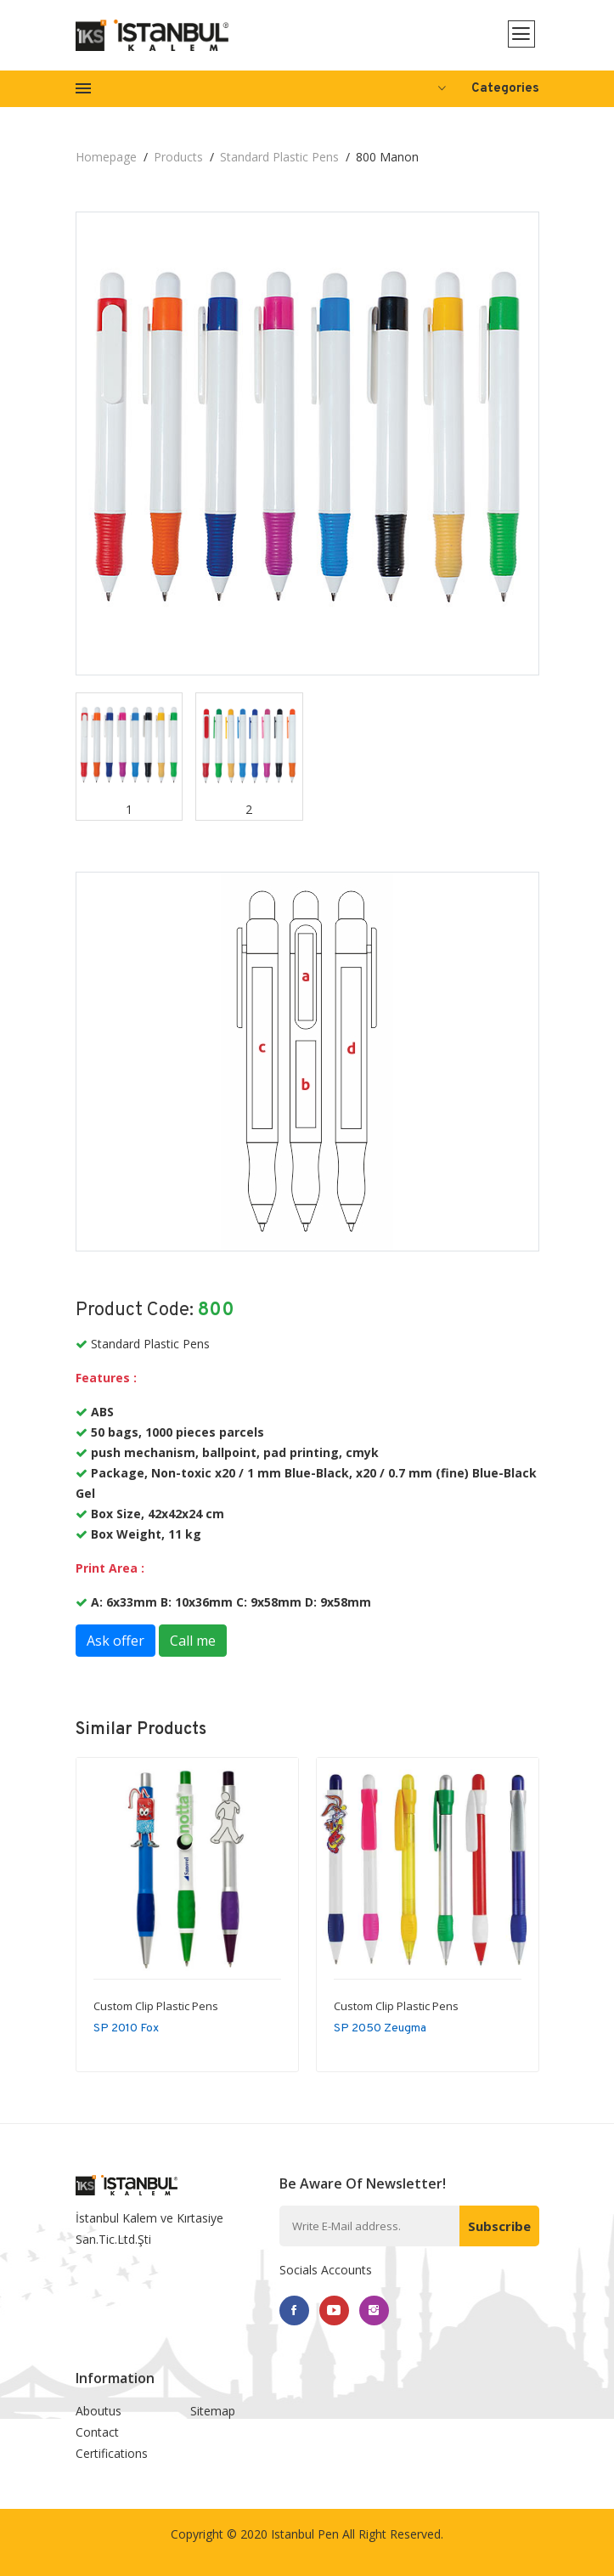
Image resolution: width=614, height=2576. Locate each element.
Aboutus (98, 2411)
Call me (193, 1640)
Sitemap (212, 2411)
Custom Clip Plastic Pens (155, 2006)
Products (178, 157)
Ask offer (115, 1640)
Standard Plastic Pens (279, 157)
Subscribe (499, 2225)
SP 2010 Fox (126, 2028)
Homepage (106, 157)
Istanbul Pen (305, 2534)
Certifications (112, 2453)
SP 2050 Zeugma (380, 2028)
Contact (97, 2432)
